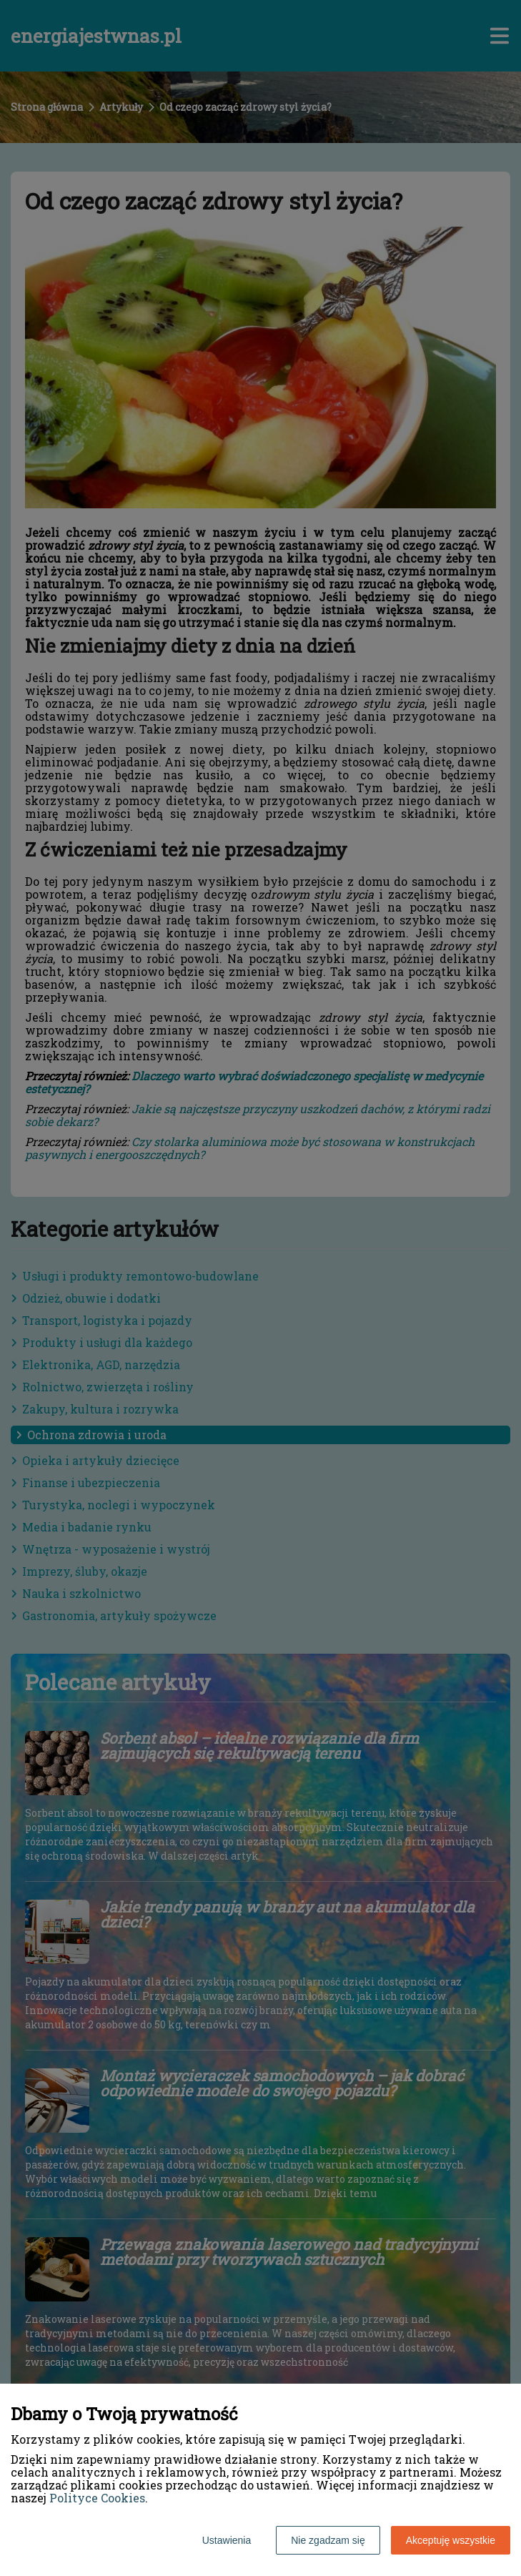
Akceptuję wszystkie (450, 2540)
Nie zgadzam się (328, 2540)
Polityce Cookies (97, 2497)
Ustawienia (226, 2540)
